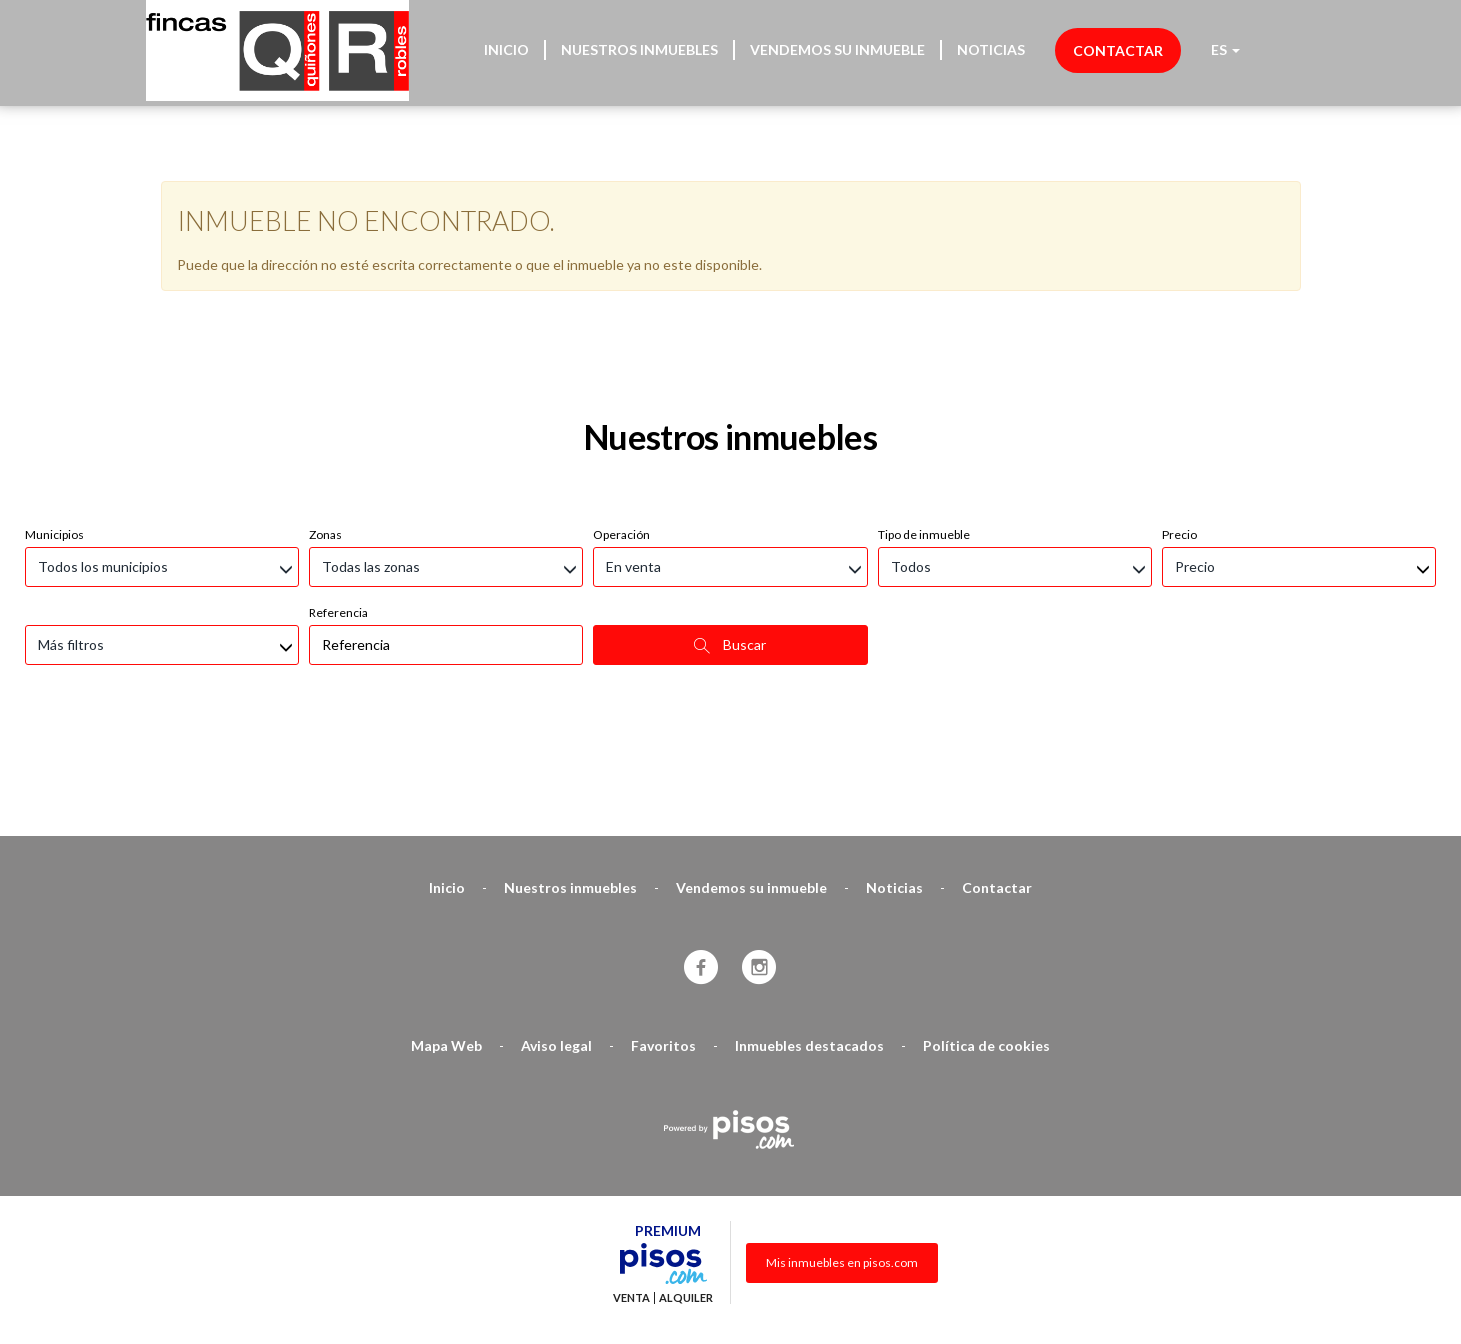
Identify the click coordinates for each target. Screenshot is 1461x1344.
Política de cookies (986, 939)
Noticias (991, 49)
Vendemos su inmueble (837, 49)
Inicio (506, 49)
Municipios (54, 428)
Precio (1179, 428)
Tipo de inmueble (924, 428)
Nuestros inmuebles (639, 49)
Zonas (325, 428)
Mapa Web (446, 939)
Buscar (730, 539)
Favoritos (663, 939)
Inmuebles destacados (809, 939)
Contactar (1118, 50)
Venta (631, 1192)
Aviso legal (556, 939)
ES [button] (1225, 49)
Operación (621, 428)
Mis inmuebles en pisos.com (842, 1156)
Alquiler (686, 1192)
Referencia (338, 506)
